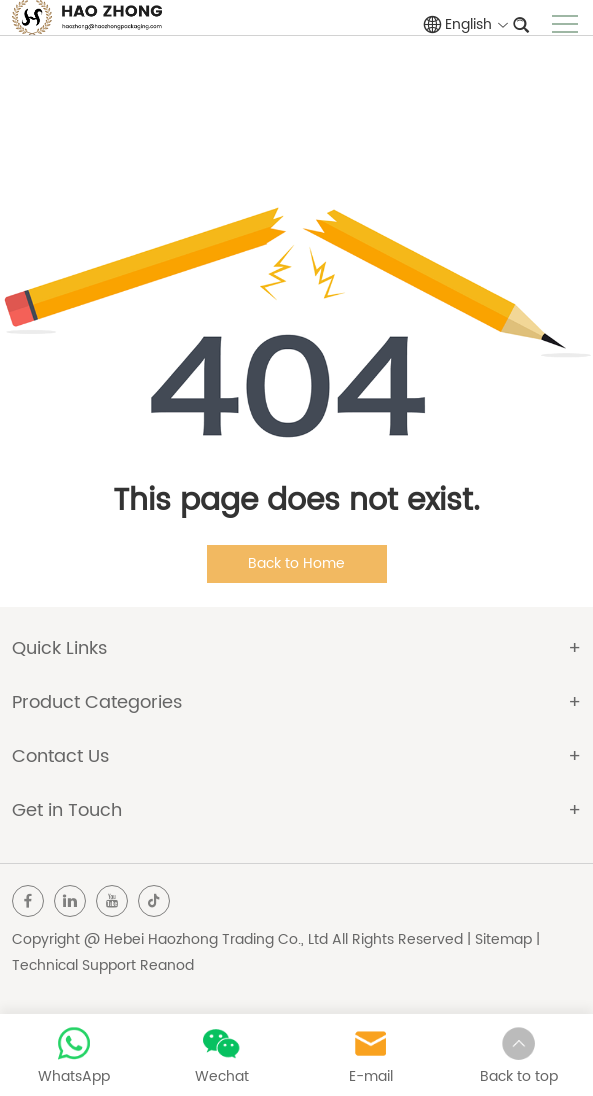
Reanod (167, 965)
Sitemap (503, 939)
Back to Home (296, 563)
